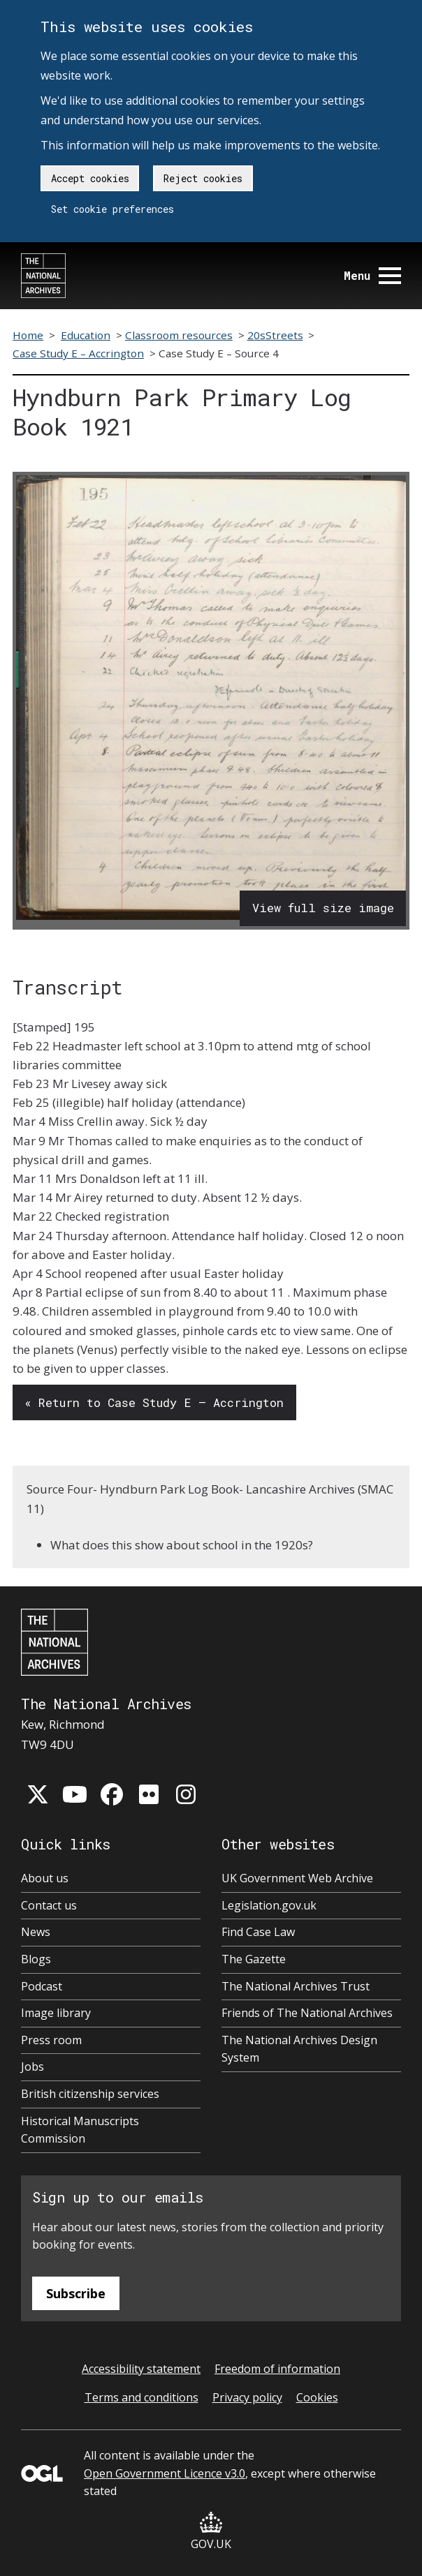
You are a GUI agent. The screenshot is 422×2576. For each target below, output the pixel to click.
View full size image (323, 908)
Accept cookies (90, 178)
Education (85, 335)
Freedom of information (277, 2368)
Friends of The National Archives (307, 2012)
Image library (56, 2012)
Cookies (317, 2397)
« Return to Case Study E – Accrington (154, 1402)
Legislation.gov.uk (268, 1905)
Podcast (41, 1986)
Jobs (32, 2066)
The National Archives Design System (299, 2049)
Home (28, 335)
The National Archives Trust (295, 1986)
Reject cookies (202, 178)
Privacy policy (247, 2397)
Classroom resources (179, 335)
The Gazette (253, 1959)
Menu (372, 275)
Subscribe (76, 2293)
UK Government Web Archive (297, 1878)
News (35, 1932)
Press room (51, 2040)
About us (44, 1878)
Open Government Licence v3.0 (164, 2473)
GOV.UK (211, 2532)
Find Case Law (258, 1932)
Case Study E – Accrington (78, 353)
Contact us (49, 1905)
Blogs (36, 1959)
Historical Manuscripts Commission (80, 2130)
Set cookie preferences (112, 209)
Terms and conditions (141, 2397)
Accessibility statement (141, 2368)
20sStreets (275, 335)
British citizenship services (90, 2093)
